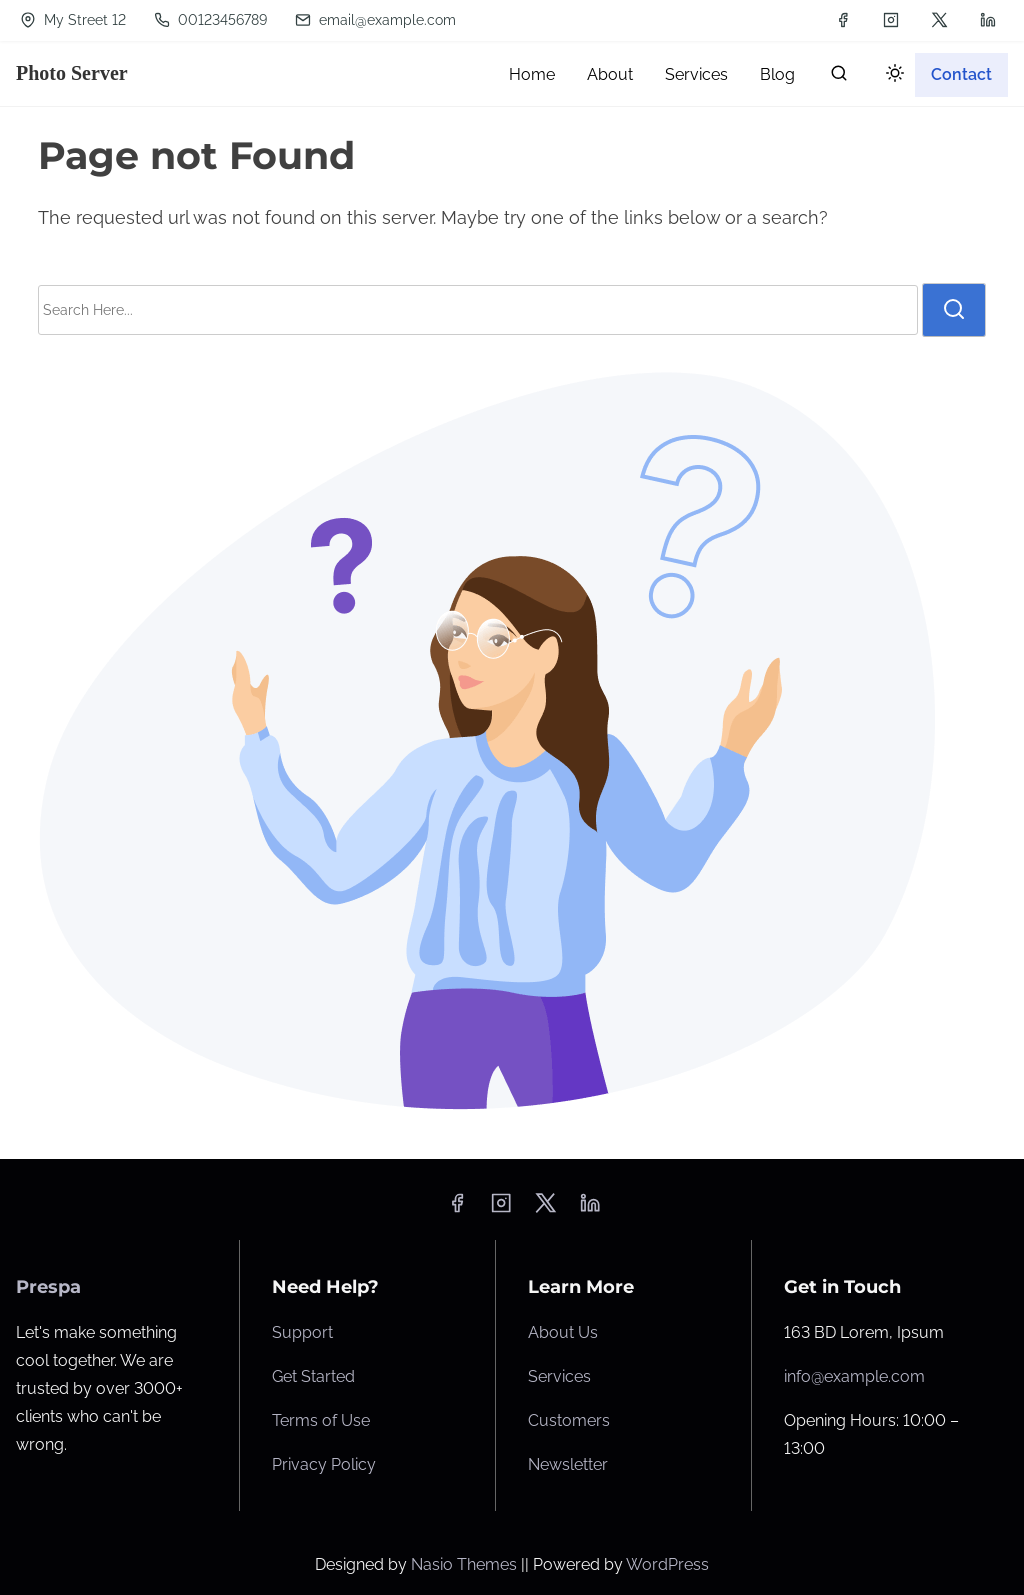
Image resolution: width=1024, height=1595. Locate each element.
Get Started (313, 1376)
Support (302, 1332)
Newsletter (568, 1464)
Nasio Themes (466, 1564)
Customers (569, 1420)
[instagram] (891, 20)
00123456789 (210, 20)
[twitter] (939, 20)
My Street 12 (73, 20)
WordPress (667, 1564)
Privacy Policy (324, 1464)
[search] (839, 77)
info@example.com (854, 1376)
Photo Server (72, 73)
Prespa (48, 1287)
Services (559, 1376)
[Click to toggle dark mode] (891, 76)
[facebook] (843, 20)
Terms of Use (321, 1420)
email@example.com (375, 20)
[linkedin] (988, 20)
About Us (563, 1332)
